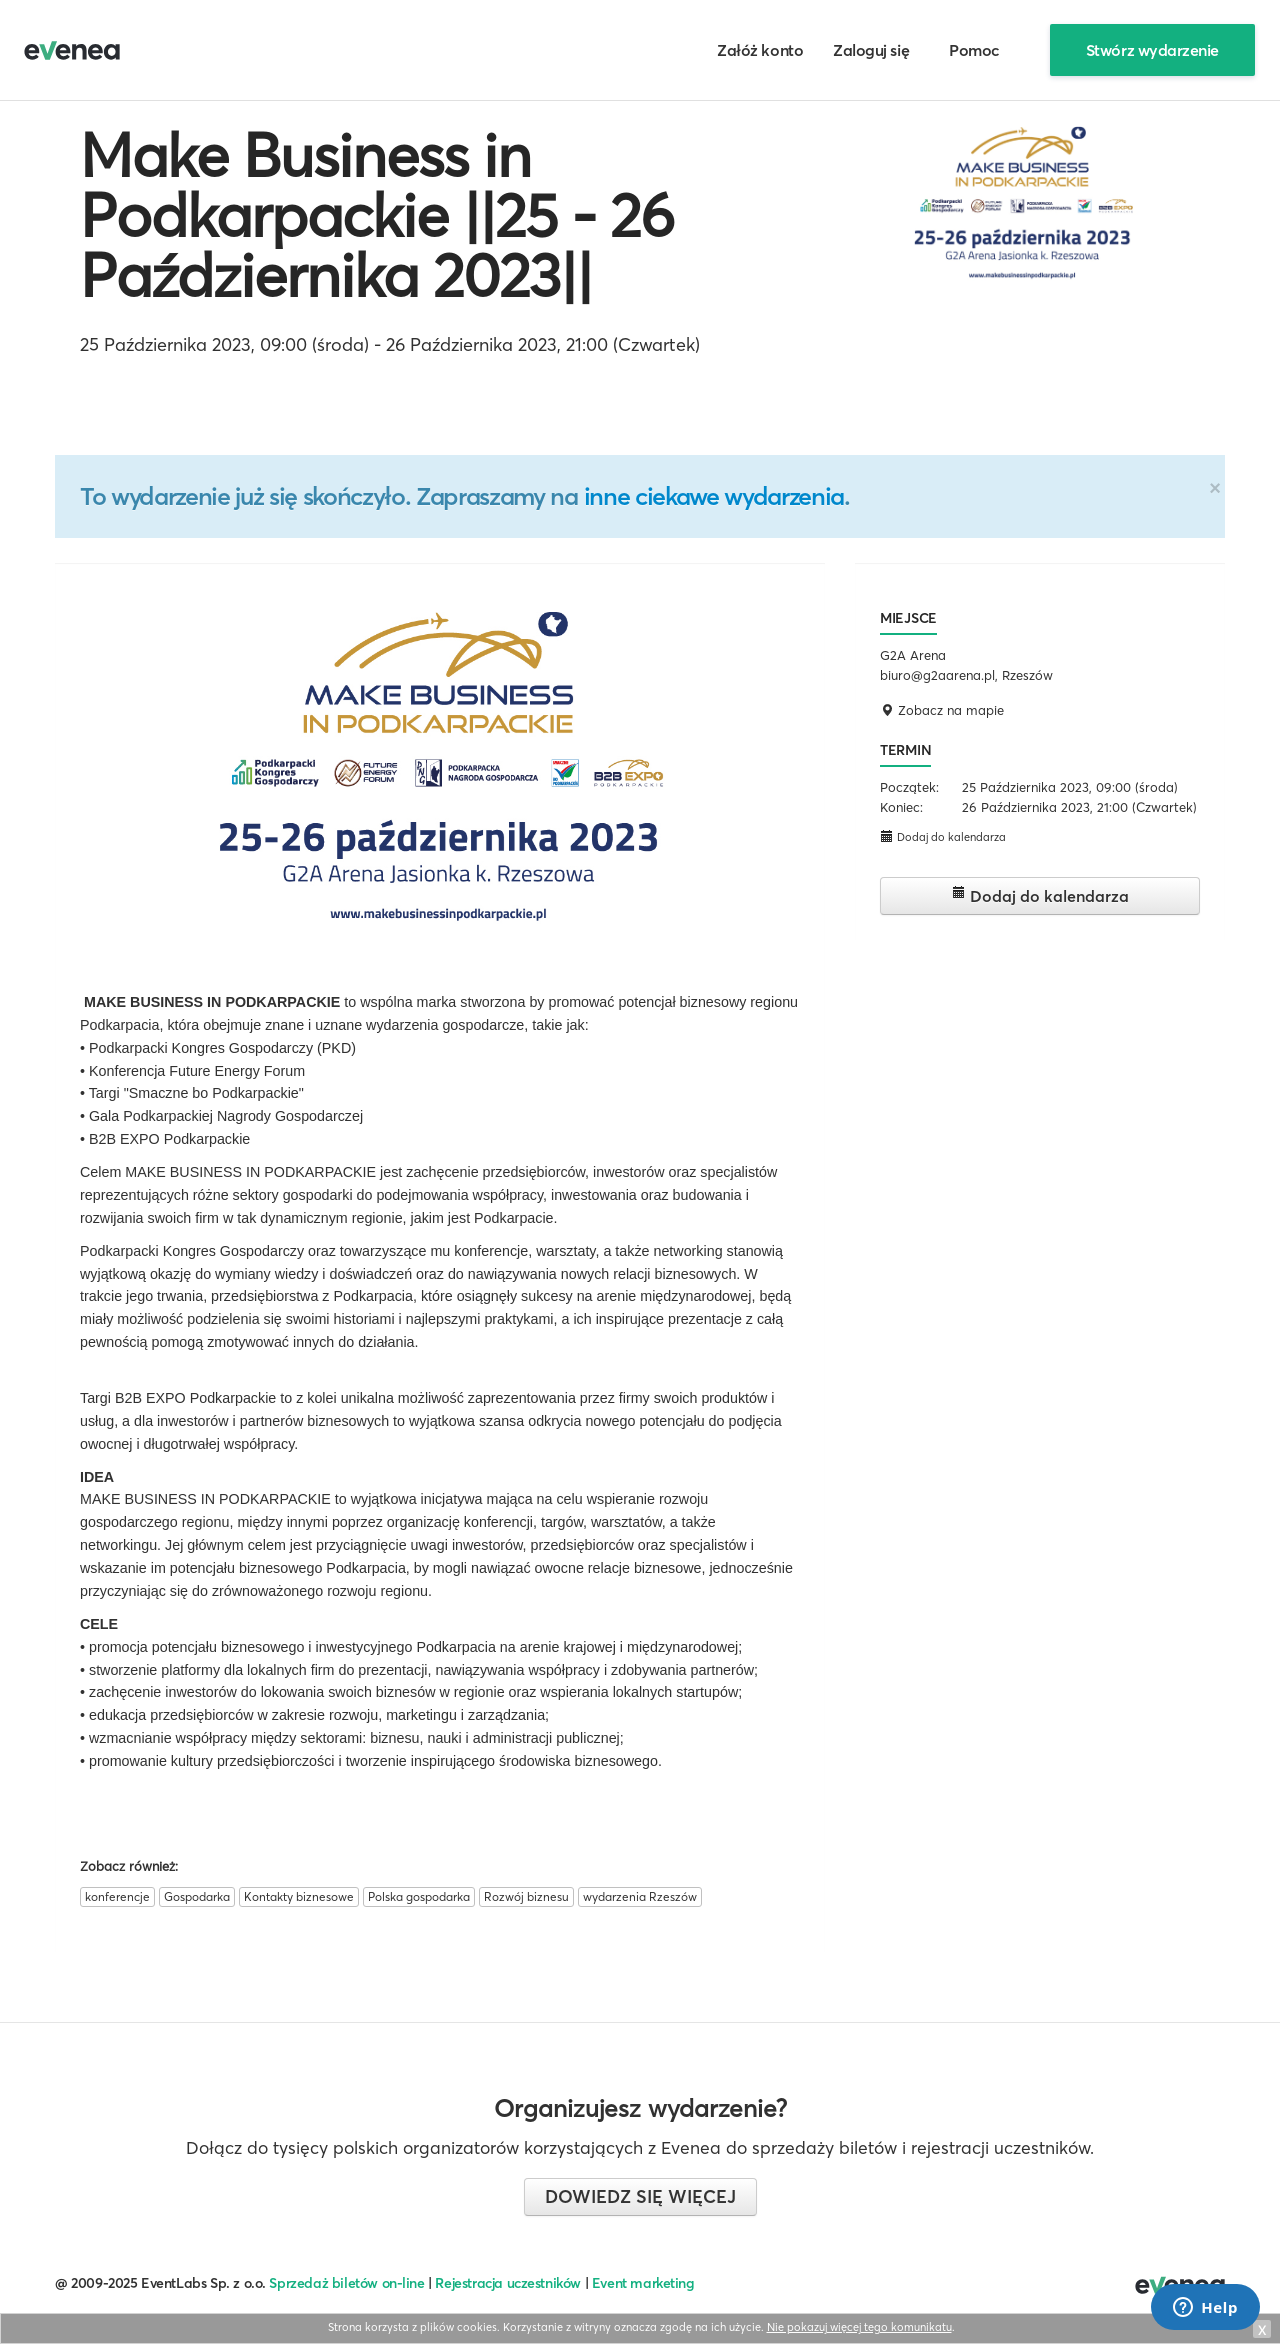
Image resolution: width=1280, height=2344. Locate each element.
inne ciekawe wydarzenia (714, 496)
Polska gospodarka (419, 1896)
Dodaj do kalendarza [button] (943, 836)
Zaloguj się (871, 50)
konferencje (117, 1896)
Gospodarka (197, 1896)
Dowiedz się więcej (640, 2196)
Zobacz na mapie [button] (942, 710)
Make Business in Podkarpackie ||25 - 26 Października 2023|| (377, 215)
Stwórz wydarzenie (1152, 50)
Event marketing (643, 2283)
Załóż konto (760, 50)
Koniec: (901, 807)
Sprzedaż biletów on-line (346, 2283)
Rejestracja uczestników (508, 2283)
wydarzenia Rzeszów (640, 1896)
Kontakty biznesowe (299, 1896)
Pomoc (974, 50)
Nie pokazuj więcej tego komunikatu (859, 2327)
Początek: (909, 787)
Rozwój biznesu (526, 1896)
